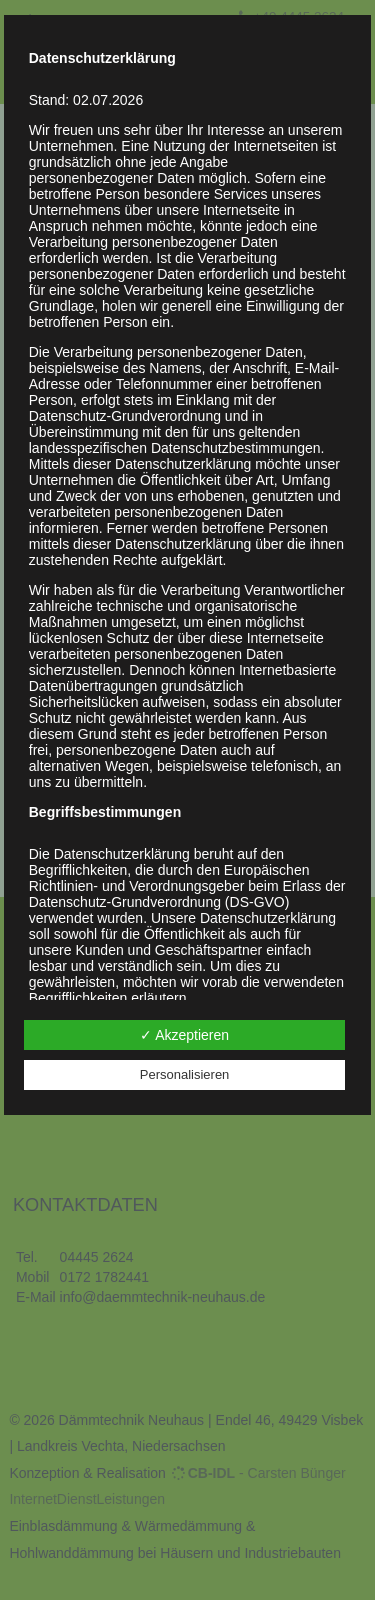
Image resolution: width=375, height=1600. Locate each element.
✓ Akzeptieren (184, 1035)
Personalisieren (185, 1074)
